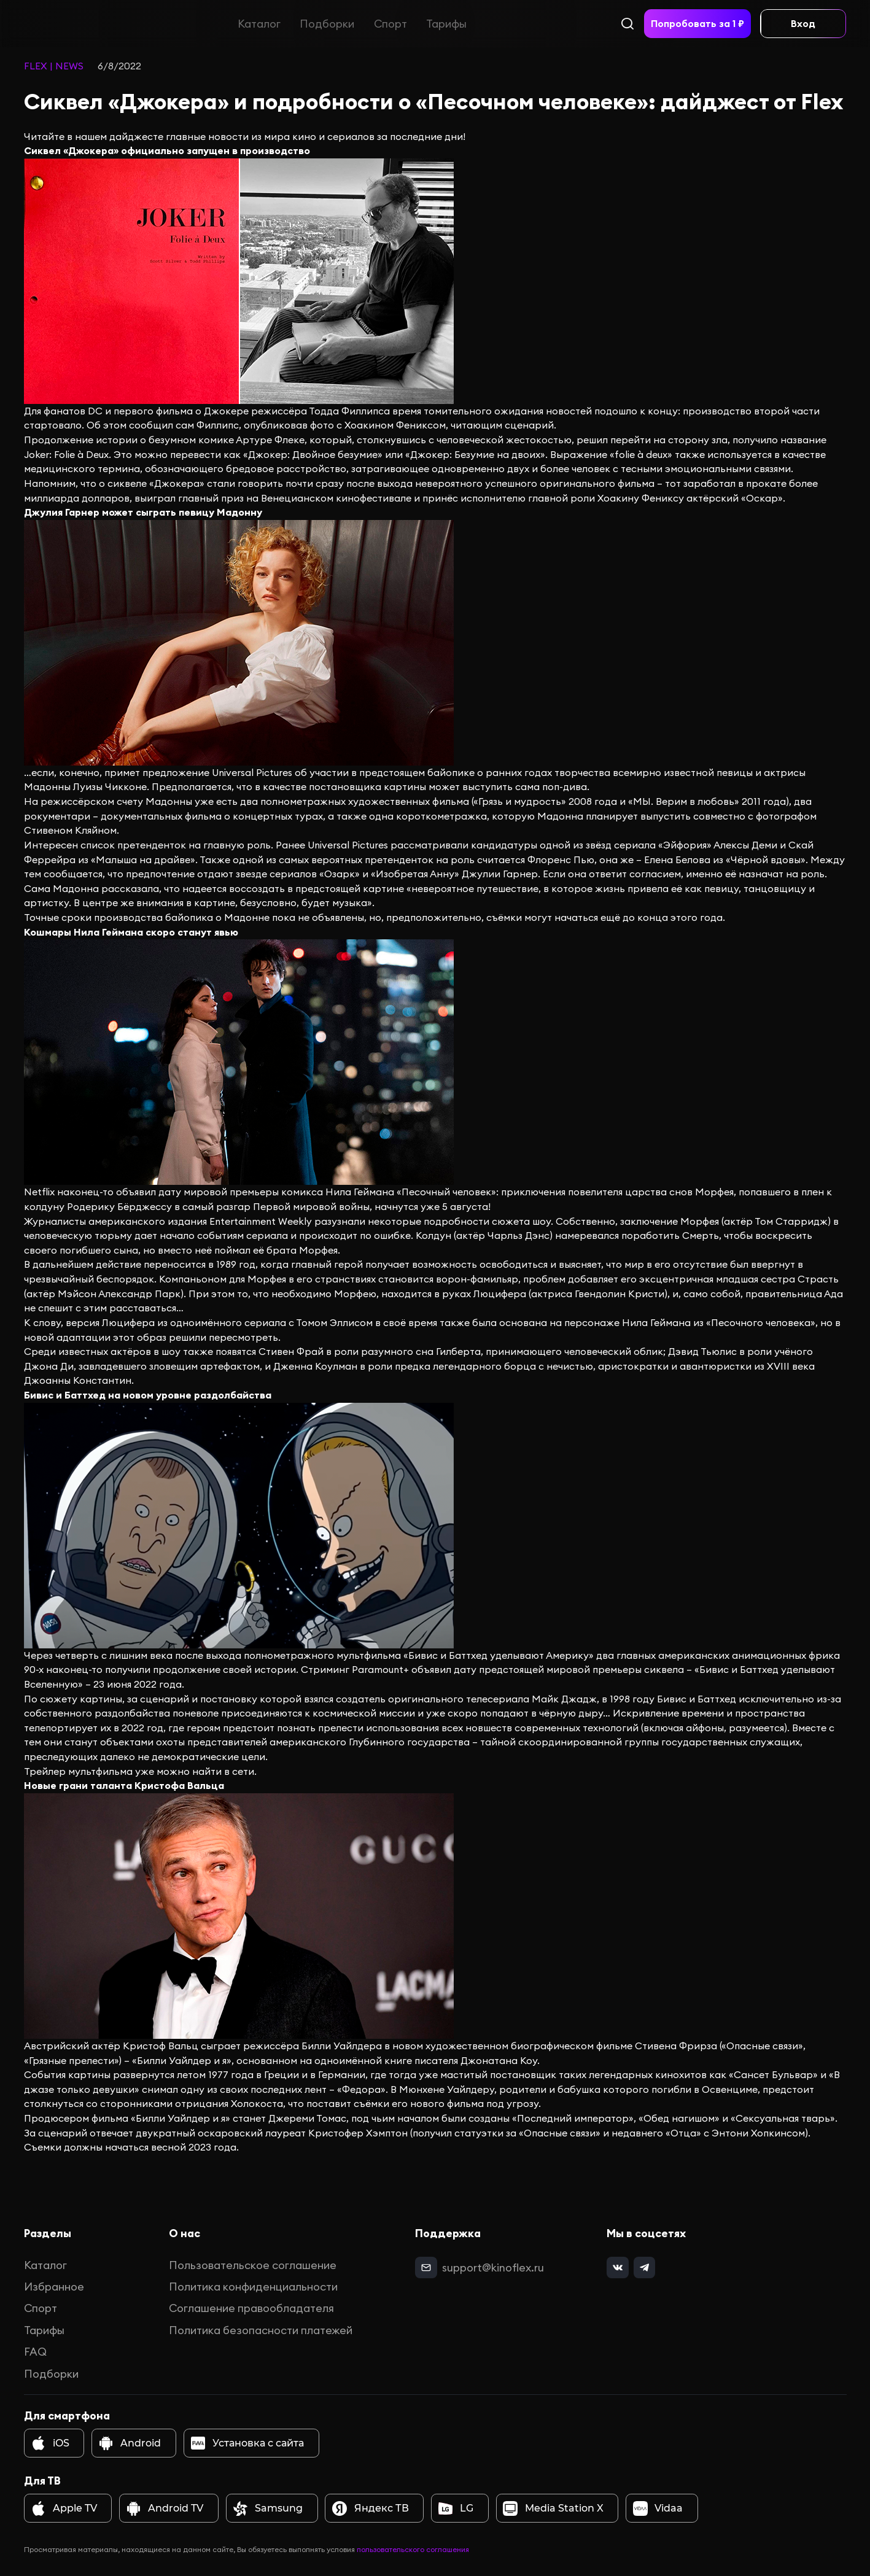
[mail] (426, 2267)
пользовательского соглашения (413, 2549)
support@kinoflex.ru (493, 2267)
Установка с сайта (247, 2443)
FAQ (35, 2352)
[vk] (617, 2267)
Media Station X (553, 2508)
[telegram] (644, 2267)
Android (130, 2443)
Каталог (259, 24)
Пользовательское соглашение (252, 2265)
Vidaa (658, 2508)
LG (455, 2508)
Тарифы (446, 24)
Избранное (54, 2286)
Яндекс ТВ (370, 2508)
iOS (50, 2443)
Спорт (390, 24)
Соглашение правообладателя (251, 2308)
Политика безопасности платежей (260, 2330)
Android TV (164, 2508)
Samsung (268, 2508)
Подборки (327, 24)
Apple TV (63, 2508)
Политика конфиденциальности (253, 2286)
